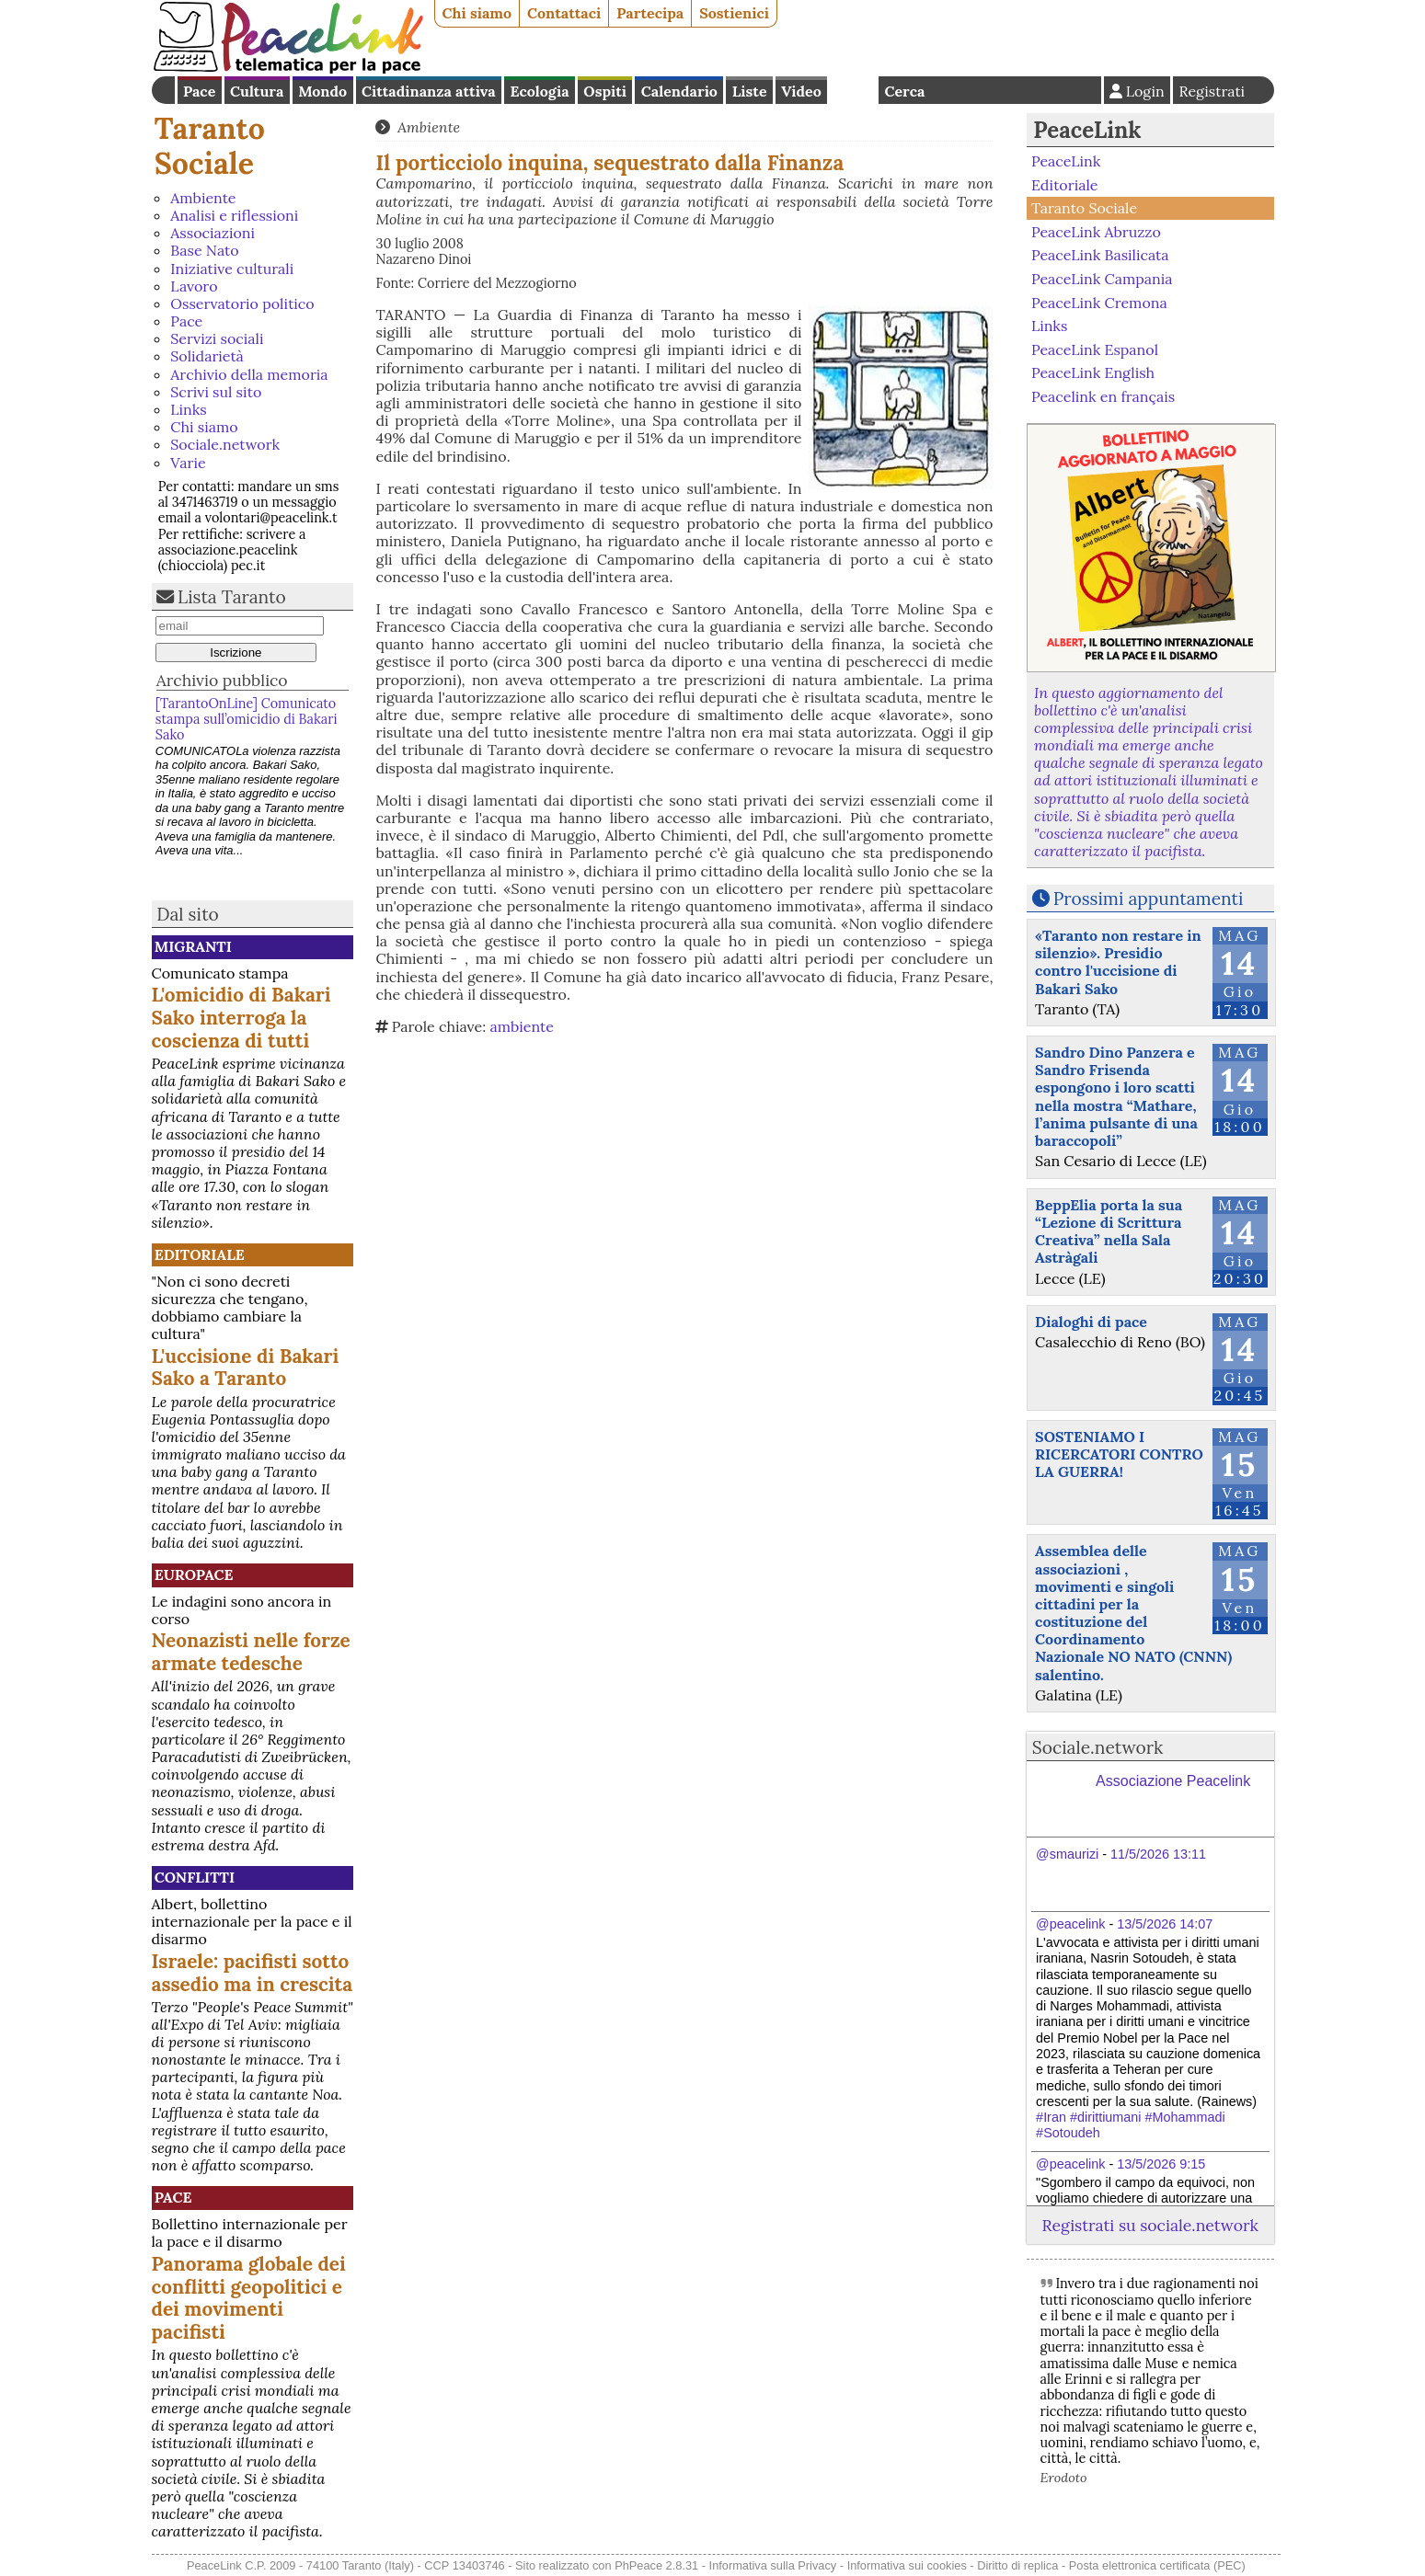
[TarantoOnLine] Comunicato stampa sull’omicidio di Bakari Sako (246, 719)
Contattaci (564, 13)
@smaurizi (1067, 1854)
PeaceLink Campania (1102, 278)
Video (801, 91)
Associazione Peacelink (1173, 1781)
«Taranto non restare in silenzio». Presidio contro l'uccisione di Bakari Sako (1118, 962)
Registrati (1212, 91)
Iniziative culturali (231, 268)
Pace (199, 91)
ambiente (521, 1026)
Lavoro (193, 286)
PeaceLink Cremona (1099, 301)
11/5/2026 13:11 (1158, 1854)
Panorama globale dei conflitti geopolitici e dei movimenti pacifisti (249, 2298)
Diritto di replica (1017, 2565)
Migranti (193, 946)
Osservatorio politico (242, 303)
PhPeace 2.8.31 (656, 2565)
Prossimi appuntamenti (1148, 898)
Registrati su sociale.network (1150, 2225)
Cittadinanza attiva (429, 91)
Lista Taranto (232, 597)
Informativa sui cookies (907, 2565)
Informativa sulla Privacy (773, 2565)
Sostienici (734, 13)
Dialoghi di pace (1091, 1321)
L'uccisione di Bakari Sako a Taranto (245, 1367)
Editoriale (200, 1254)
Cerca (905, 91)
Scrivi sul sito (215, 392)
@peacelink (1070, 1924)
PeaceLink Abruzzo (1096, 232)
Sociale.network (225, 444)
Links (188, 409)
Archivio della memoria (249, 374)
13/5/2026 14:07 (1164, 1924)
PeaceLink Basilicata (1100, 255)
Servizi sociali (216, 338)
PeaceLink (1087, 130)
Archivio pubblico (222, 680)
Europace (194, 1574)
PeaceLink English (1093, 372)
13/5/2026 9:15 (1161, 2164)
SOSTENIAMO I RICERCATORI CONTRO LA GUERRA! (1119, 1454)
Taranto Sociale (210, 145)
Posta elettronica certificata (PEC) (1157, 2565)
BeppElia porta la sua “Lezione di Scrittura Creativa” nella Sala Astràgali (1108, 1231)
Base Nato (204, 250)
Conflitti (195, 1877)
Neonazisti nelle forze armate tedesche (251, 1652)
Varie (187, 462)
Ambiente (203, 198)
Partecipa (650, 13)
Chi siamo (477, 13)
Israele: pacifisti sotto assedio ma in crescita (252, 1973)
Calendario (679, 91)
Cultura (256, 91)
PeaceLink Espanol (1094, 348)
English (853, 90)
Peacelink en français (1103, 396)
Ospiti (604, 91)
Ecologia (539, 91)
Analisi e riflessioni (234, 215)
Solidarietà (207, 356)
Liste (749, 91)
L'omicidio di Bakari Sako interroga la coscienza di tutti (241, 1017)
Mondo (322, 91)
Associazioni (212, 232)
